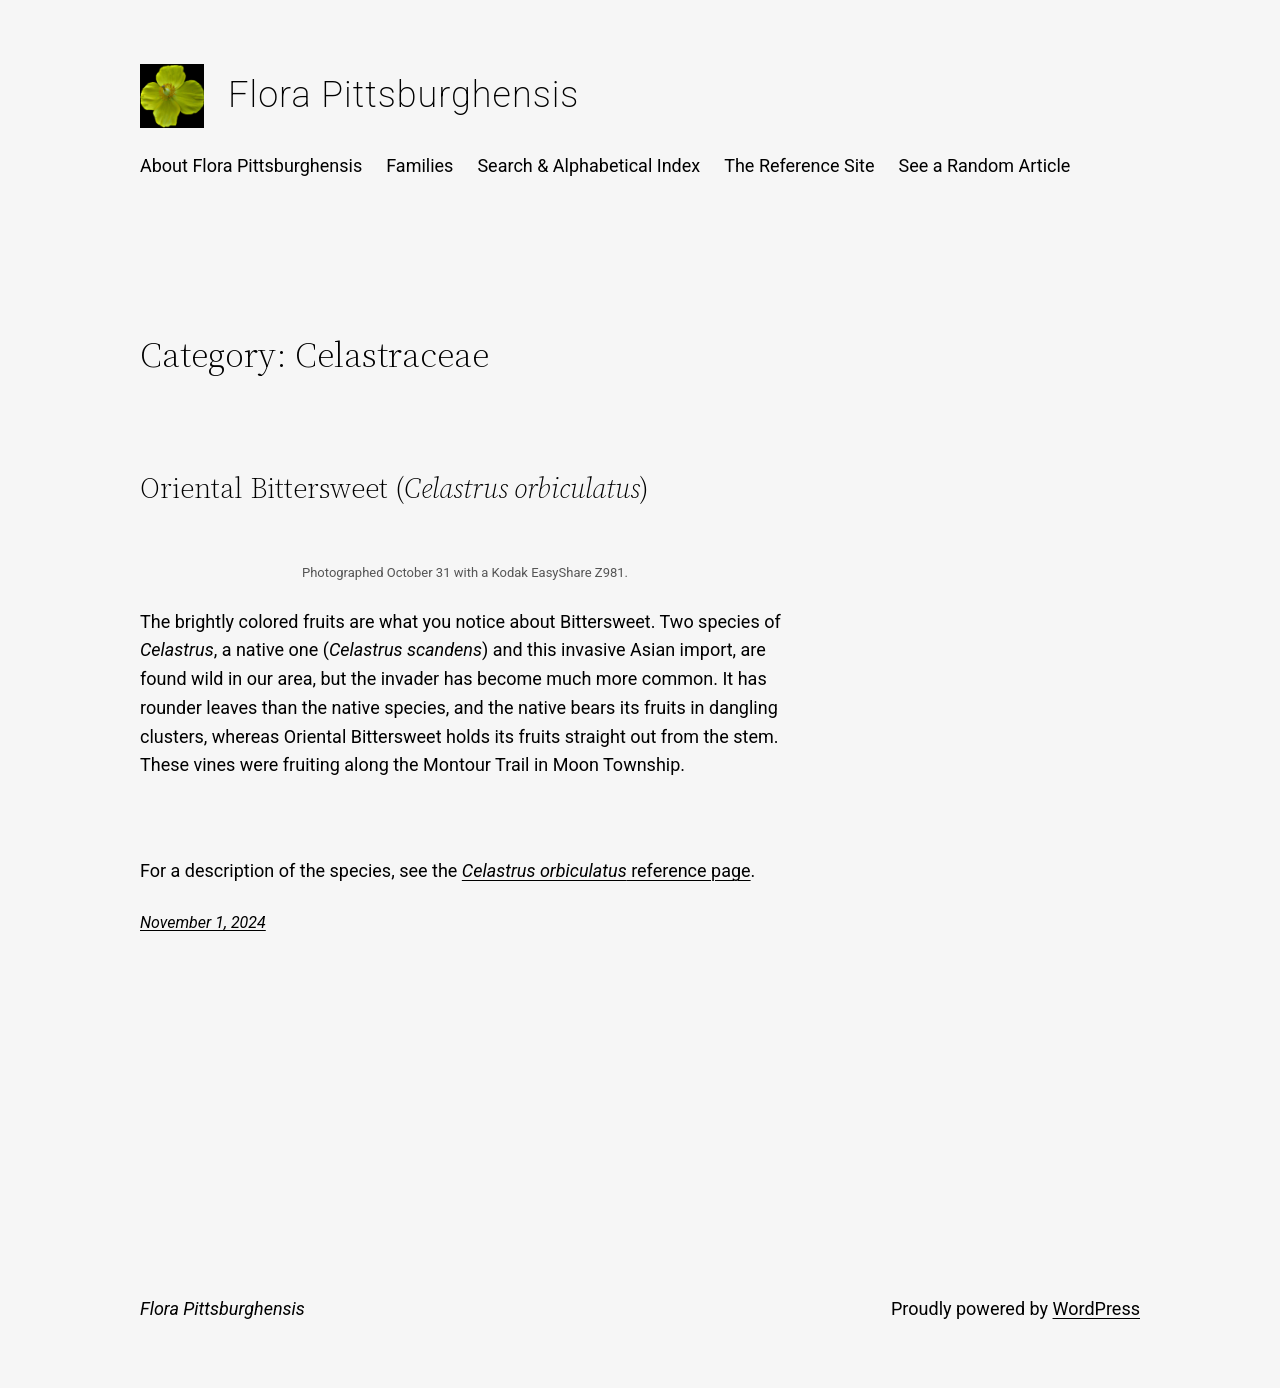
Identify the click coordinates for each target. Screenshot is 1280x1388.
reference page (606, 870)
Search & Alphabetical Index (588, 165)
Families (419, 165)
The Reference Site (799, 165)
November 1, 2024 (203, 922)
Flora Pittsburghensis (403, 95)
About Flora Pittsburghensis (251, 165)
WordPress (1096, 1308)
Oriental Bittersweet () (394, 488)
